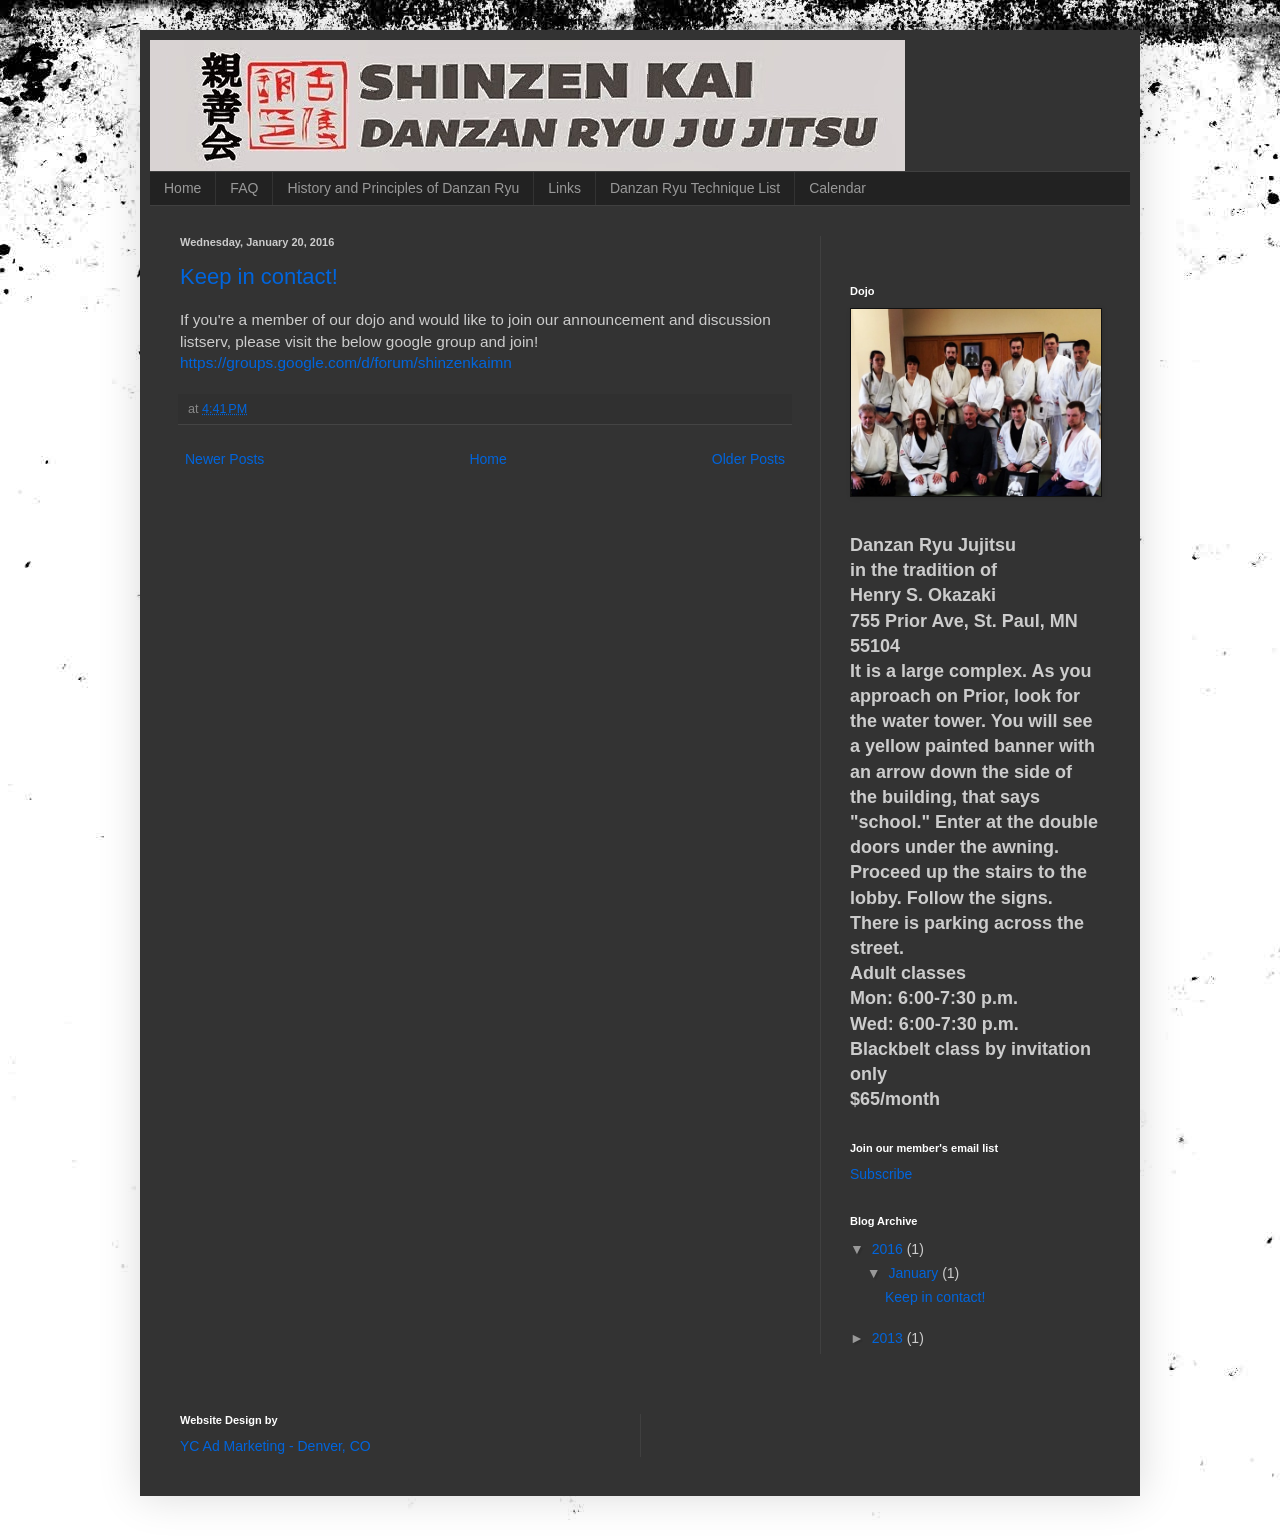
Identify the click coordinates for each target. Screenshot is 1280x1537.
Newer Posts (224, 459)
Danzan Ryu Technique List (695, 188)
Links (564, 188)
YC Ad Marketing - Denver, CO (275, 1446)
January (915, 1273)
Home (182, 188)
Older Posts (748, 459)
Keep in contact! (259, 276)
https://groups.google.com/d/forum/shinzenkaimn (346, 362)
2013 (889, 1338)
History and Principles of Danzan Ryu (403, 188)
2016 (889, 1249)
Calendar (837, 188)
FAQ (244, 188)
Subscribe (881, 1174)
